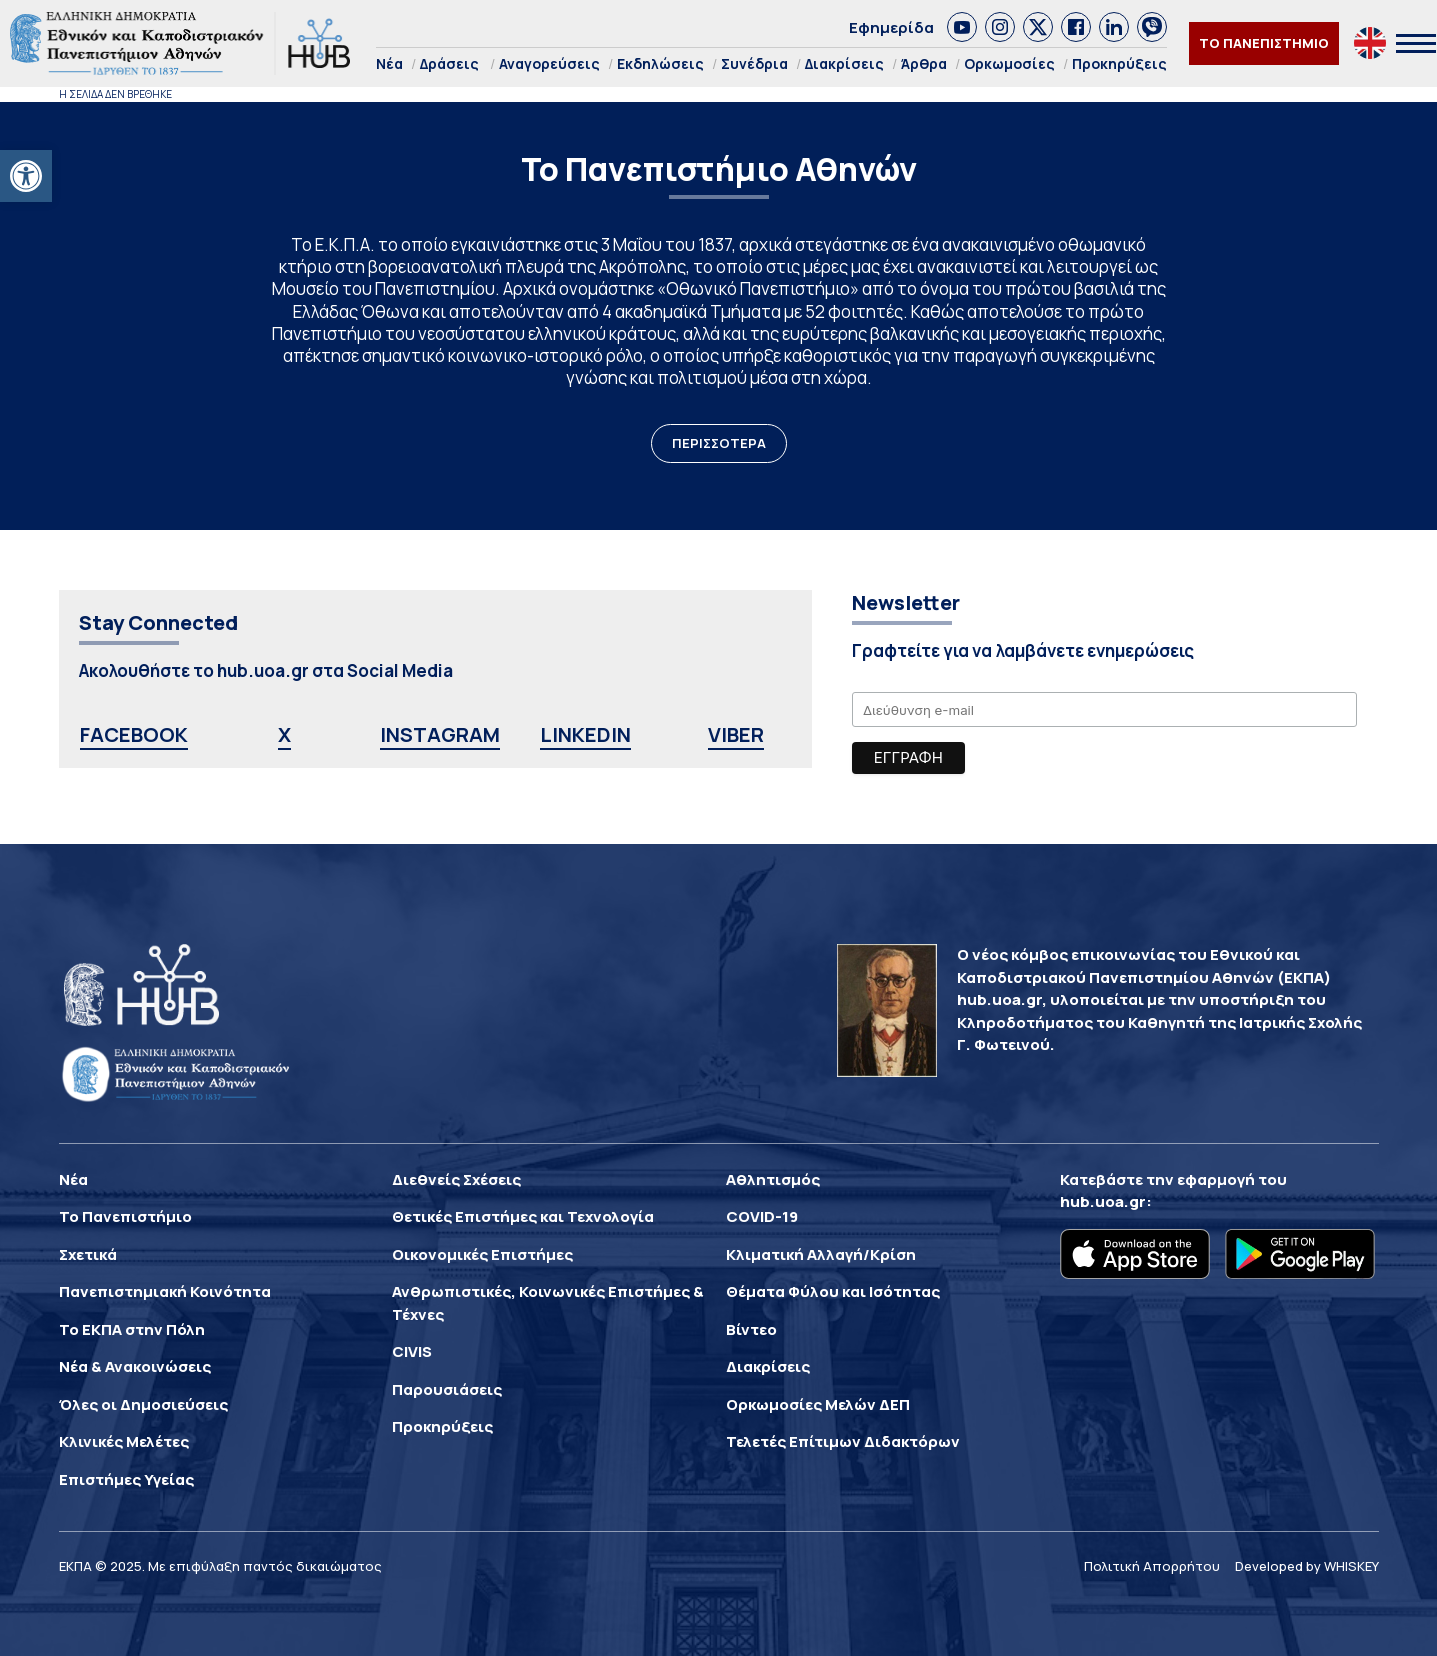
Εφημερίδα (891, 27)
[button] (26, 176)
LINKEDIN (585, 734)
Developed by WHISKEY (1307, 1566)
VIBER (736, 734)
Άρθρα (924, 63)
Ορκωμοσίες (1009, 63)
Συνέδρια (754, 63)
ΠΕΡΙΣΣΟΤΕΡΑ (719, 443)
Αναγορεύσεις (549, 63)
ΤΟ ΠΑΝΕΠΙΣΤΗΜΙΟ (1264, 43)
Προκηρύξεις (1119, 63)
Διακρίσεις (844, 63)
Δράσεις (449, 63)
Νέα (389, 63)
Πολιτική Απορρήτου (1152, 1566)
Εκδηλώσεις (660, 63)
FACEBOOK (134, 734)
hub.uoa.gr (1103, 1201)
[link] (962, 27)
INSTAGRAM (440, 734)
